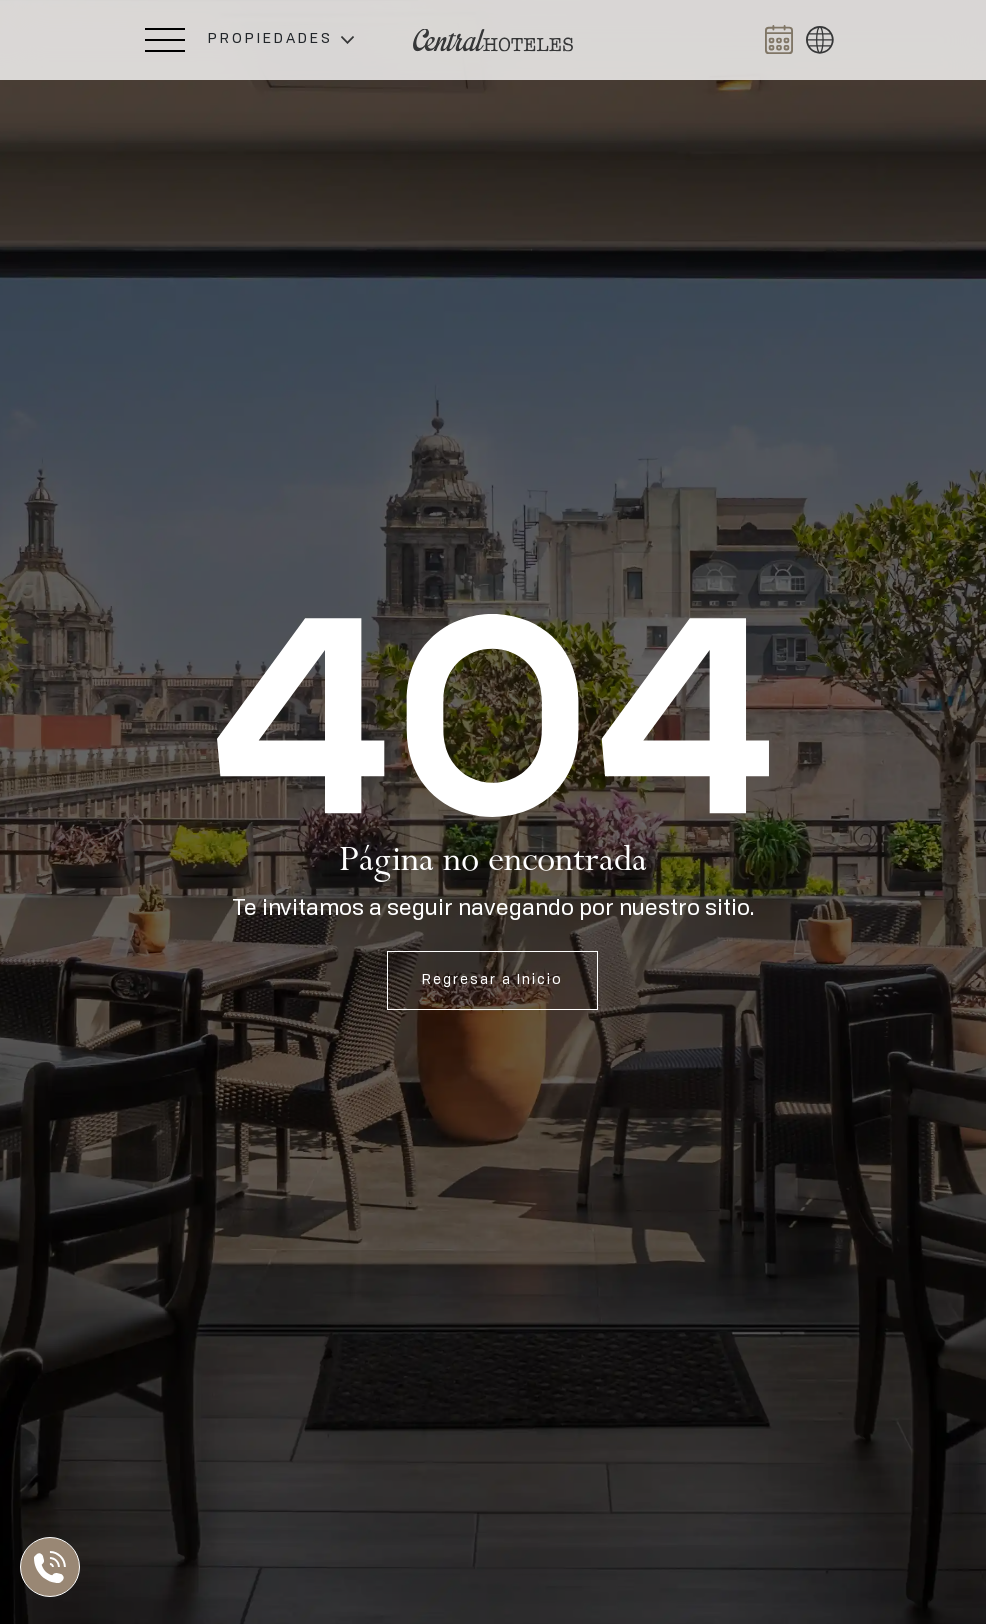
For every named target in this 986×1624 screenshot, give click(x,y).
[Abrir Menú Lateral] (165, 40)
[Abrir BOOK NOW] (779, 40)
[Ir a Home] (493, 40)
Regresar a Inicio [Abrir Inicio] (492, 980)
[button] (281, 39)
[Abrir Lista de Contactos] (55, 1567)
